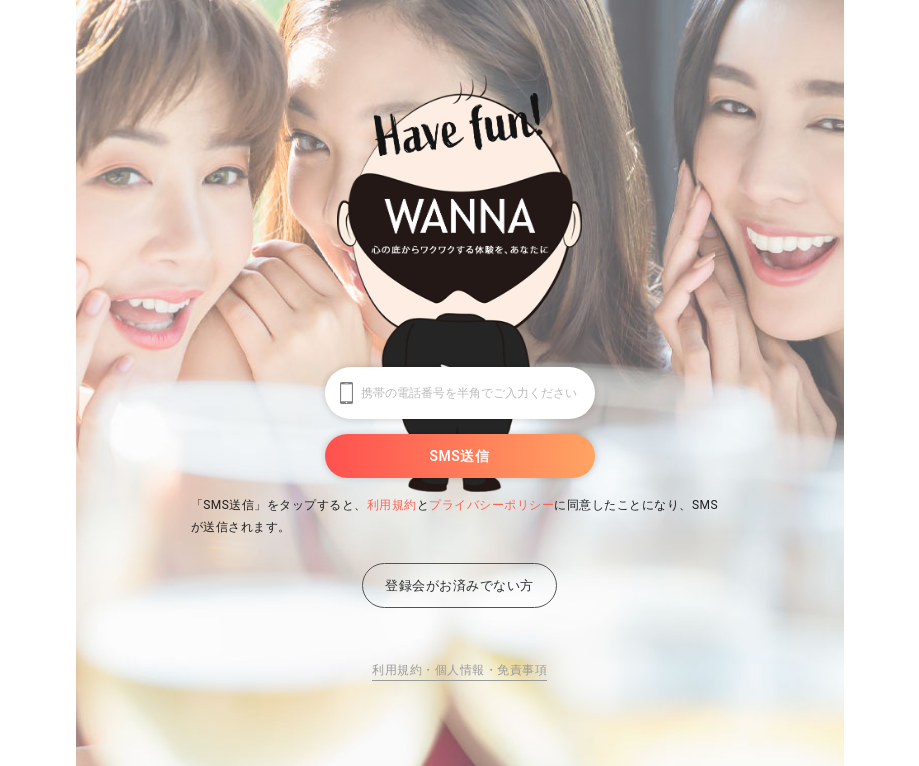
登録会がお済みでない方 (459, 585)
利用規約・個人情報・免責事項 (459, 670)
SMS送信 (460, 456)
